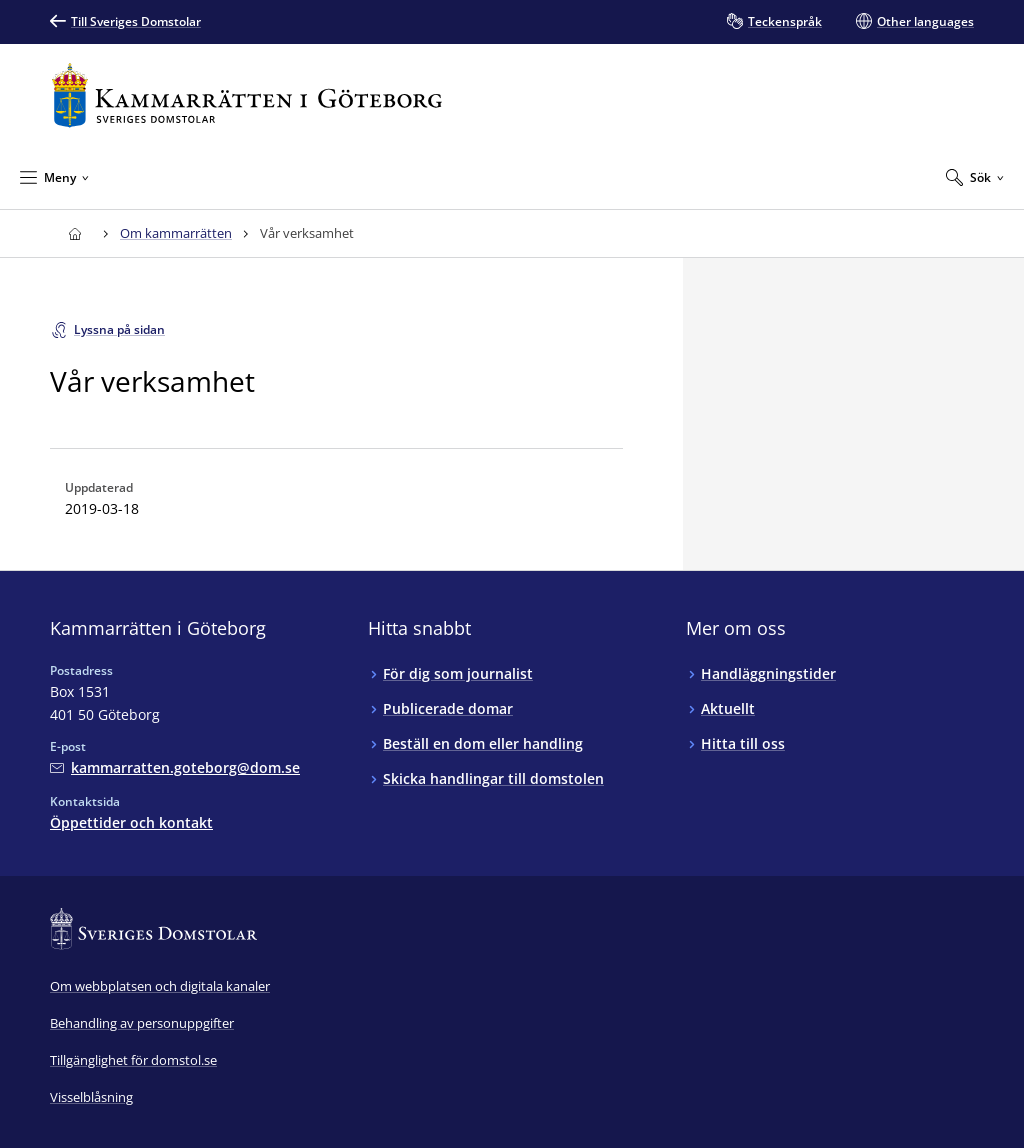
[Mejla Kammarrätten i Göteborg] (175, 767)
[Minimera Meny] (54, 177)
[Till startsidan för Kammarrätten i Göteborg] (247, 95)
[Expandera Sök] (975, 177)
